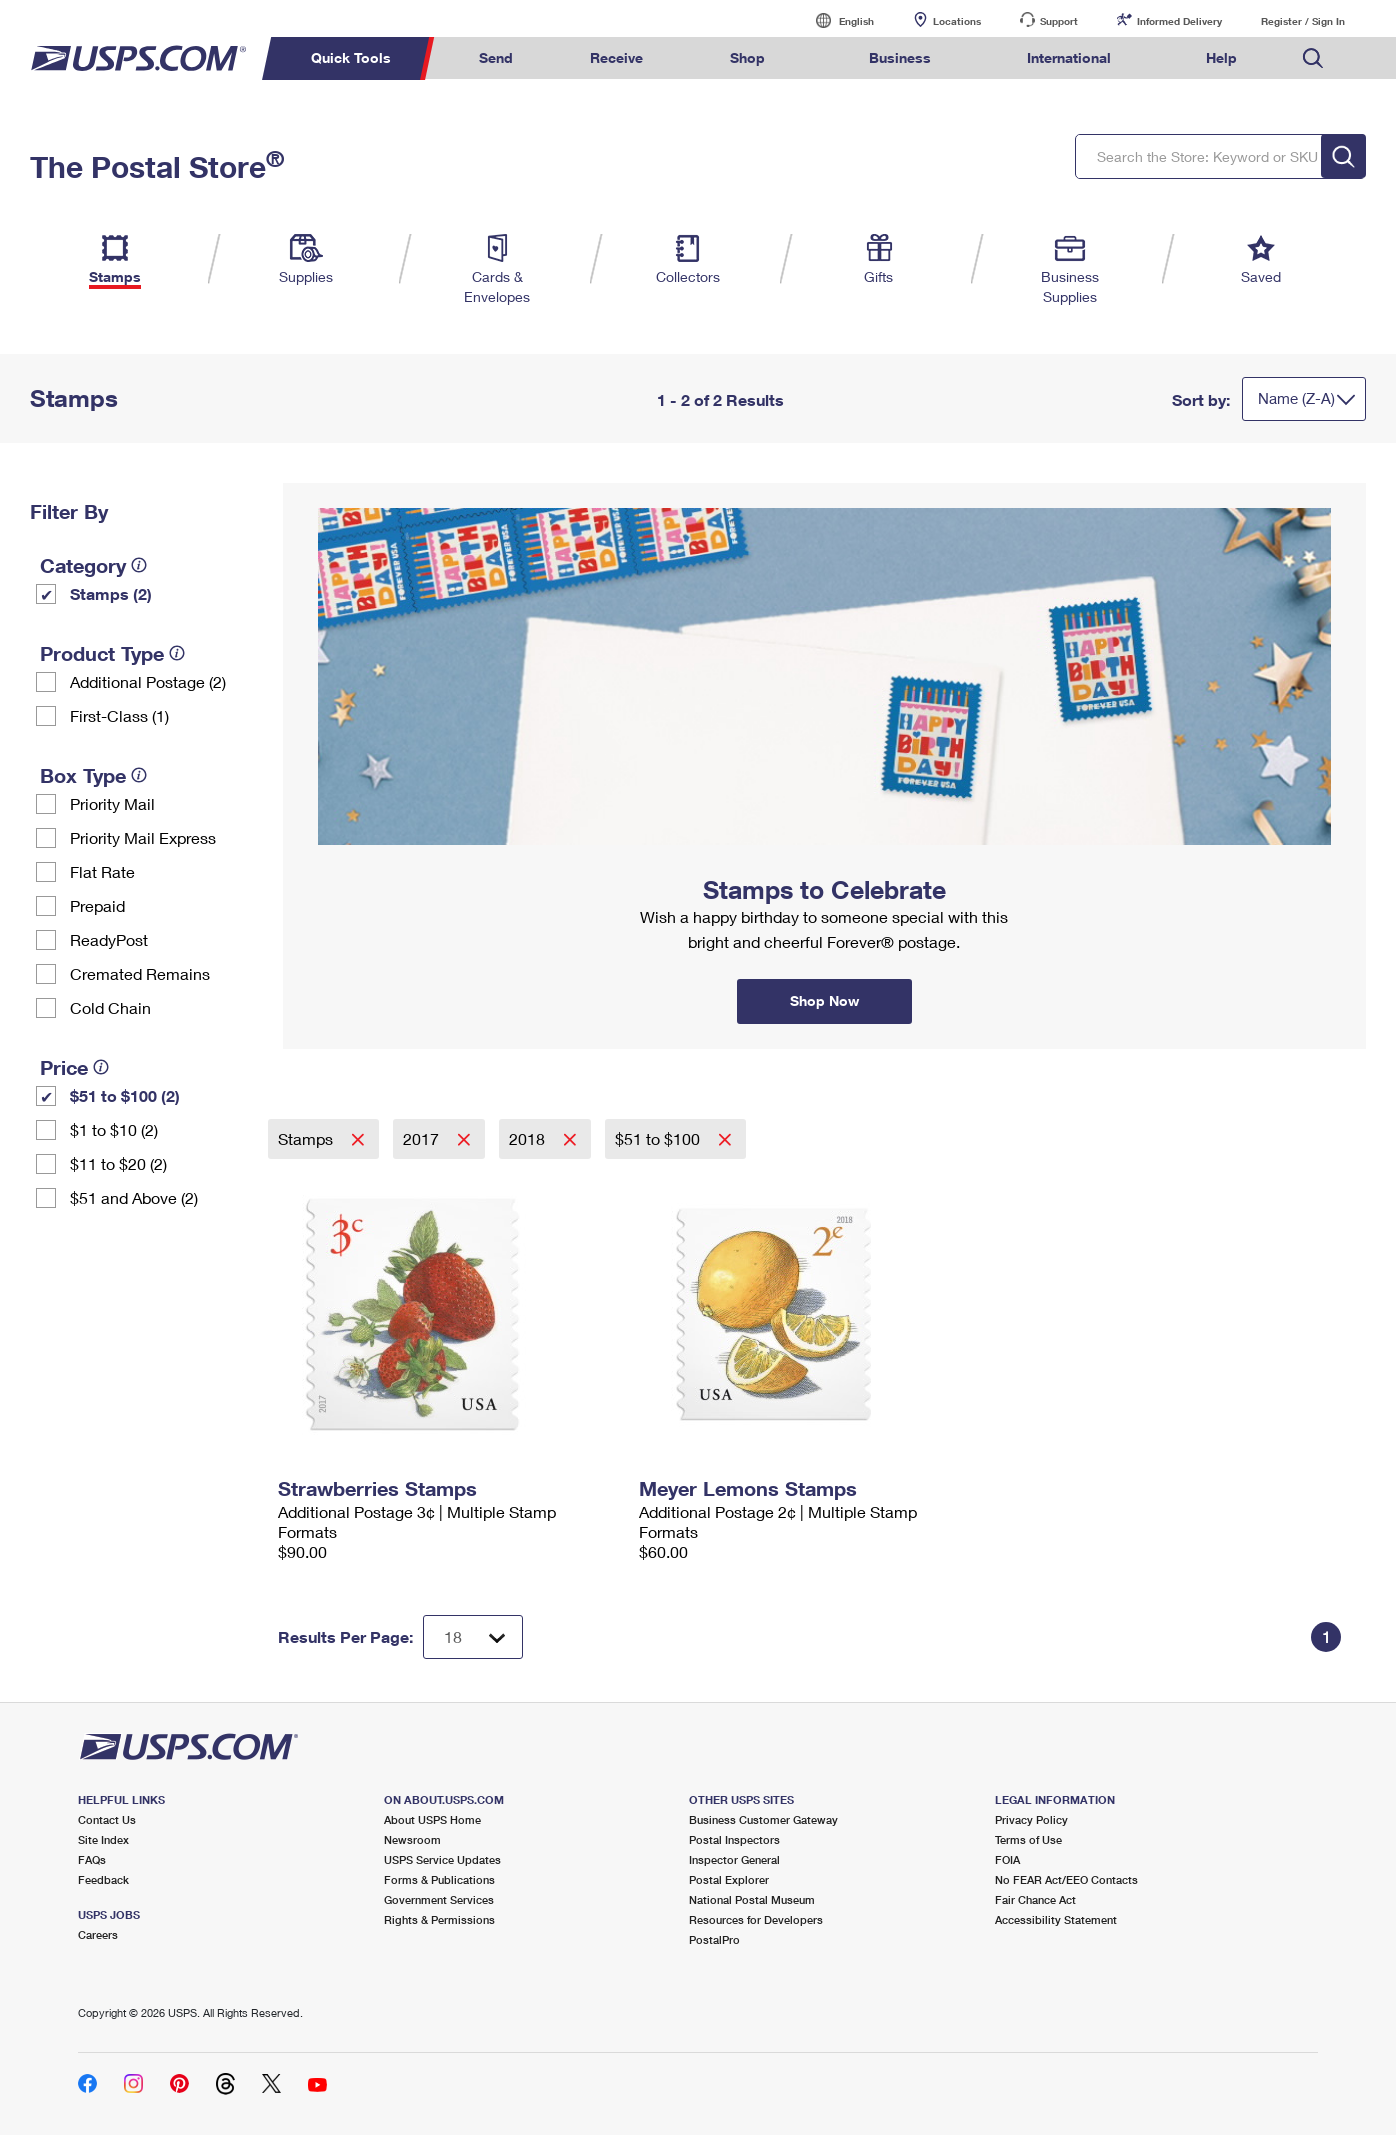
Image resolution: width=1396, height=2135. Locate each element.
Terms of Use (1028, 1839)
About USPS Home (432, 1819)
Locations (957, 21)
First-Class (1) (119, 715)
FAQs (92, 1859)
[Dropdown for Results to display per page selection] (473, 1637)
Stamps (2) (111, 593)
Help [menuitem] (1221, 57)
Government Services (439, 1899)
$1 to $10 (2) (114, 1129)
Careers (98, 1934)
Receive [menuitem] (616, 57)
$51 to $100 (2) (125, 1095)
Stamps (307, 1138)
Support (1059, 21)
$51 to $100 (659, 1138)
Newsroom (412, 1839)
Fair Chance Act (1035, 1899)
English (836, 20)
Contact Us (107, 1819)
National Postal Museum (752, 1899)
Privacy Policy (1031, 1819)
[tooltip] (139, 565)
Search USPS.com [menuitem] (1313, 58)
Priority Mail (112, 803)
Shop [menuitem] (747, 57)
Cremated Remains (140, 973)
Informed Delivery (1179, 21)
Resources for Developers (756, 1919)
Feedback (103, 1879)
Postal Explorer (729, 1879)
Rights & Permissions (439, 1919)
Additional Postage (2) (148, 681)
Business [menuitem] (900, 57)
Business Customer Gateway (763, 1819)
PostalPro (714, 1939)
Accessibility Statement (1056, 1919)
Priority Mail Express (143, 837)
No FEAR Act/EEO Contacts (1066, 1879)
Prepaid (97, 905)
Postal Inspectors (734, 1839)
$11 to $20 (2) (118, 1163)
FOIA (1007, 1859)
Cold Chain (110, 1007)
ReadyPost (109, 939)
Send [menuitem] (496, 57)
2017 (423, 1138)
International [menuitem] (1069, 57)
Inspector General (734, 1859)
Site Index (103, 1839)
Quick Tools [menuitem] (351, 57)
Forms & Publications (439, 1879)
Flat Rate (102, 871)
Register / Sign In (1303, 21)
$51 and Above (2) (134, 1197)
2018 (529, 1138)
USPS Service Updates (442, 1859)
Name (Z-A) (1296, 398)
